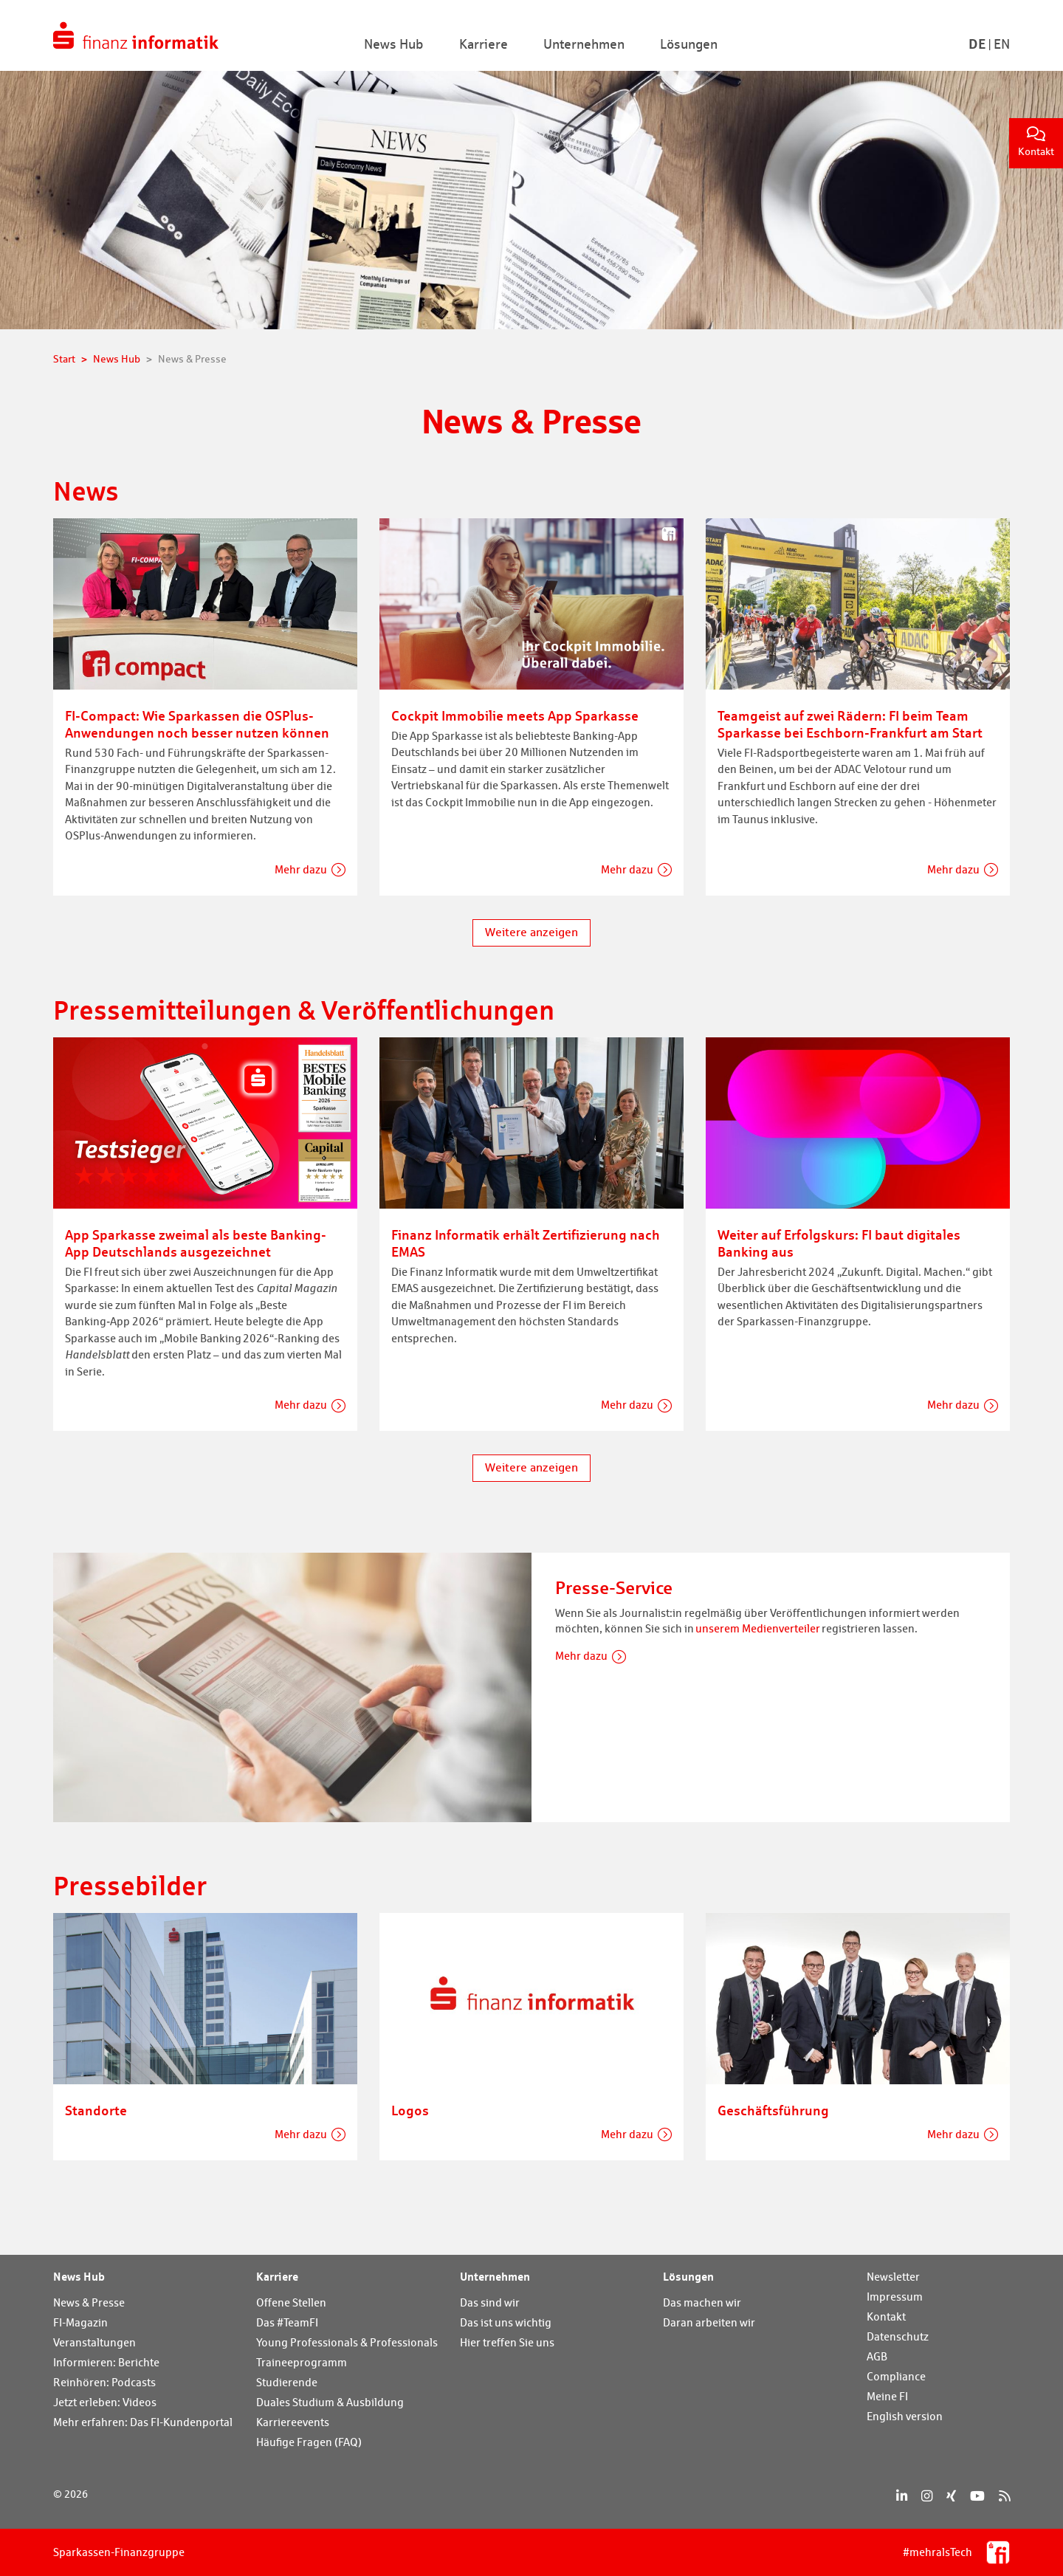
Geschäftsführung (773, 2110)
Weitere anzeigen (531, 932)
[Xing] (951, 2496)
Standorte (96, 2110)
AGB (877, 2356)
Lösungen (688, 2276)
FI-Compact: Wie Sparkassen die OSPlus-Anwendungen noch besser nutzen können (197, 724)
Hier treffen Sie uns (507, 2342)
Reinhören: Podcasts (104, 2382)
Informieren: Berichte (106, 2362)
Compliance (896, 2376)
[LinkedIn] (901, 2496)
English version (905, 2416)
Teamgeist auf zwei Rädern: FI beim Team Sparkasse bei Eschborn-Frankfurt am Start (850, 724)
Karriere (277, 2276)
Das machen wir (702, 2302)
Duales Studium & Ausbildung (330, 2402)
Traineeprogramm (301, 2362)
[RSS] (1004, 2496)
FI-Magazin (80, 2322)
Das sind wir (490, 2302)
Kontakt (1036, 142)
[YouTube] (977, 2496)
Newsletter (893, 2276)
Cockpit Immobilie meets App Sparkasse (515, 715)
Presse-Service (613, 1587)
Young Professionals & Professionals (347, 2342)
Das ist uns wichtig (505, 2322)
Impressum (895, 2296)
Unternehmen (495, 2276)
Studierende (286, 2382)
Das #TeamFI (287, 2322)
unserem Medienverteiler (757, 1628)
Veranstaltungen (94, 2342)
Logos (410, 2110)
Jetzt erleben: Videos (104, 2402)
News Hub (79, 2276)
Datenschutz (898, 2336)
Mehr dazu (301, 869)
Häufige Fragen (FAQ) (309, 2442)
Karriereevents (292, 2422)
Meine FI (887, 2396)
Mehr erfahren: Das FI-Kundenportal (143, 2422)
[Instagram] (926, 2496)
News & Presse (89, 2302)
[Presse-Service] (292, 1686)
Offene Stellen (291, 2302)
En (1002, 44)
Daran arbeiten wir (709, 2322)
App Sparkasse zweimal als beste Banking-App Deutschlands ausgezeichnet (195, 1243)
